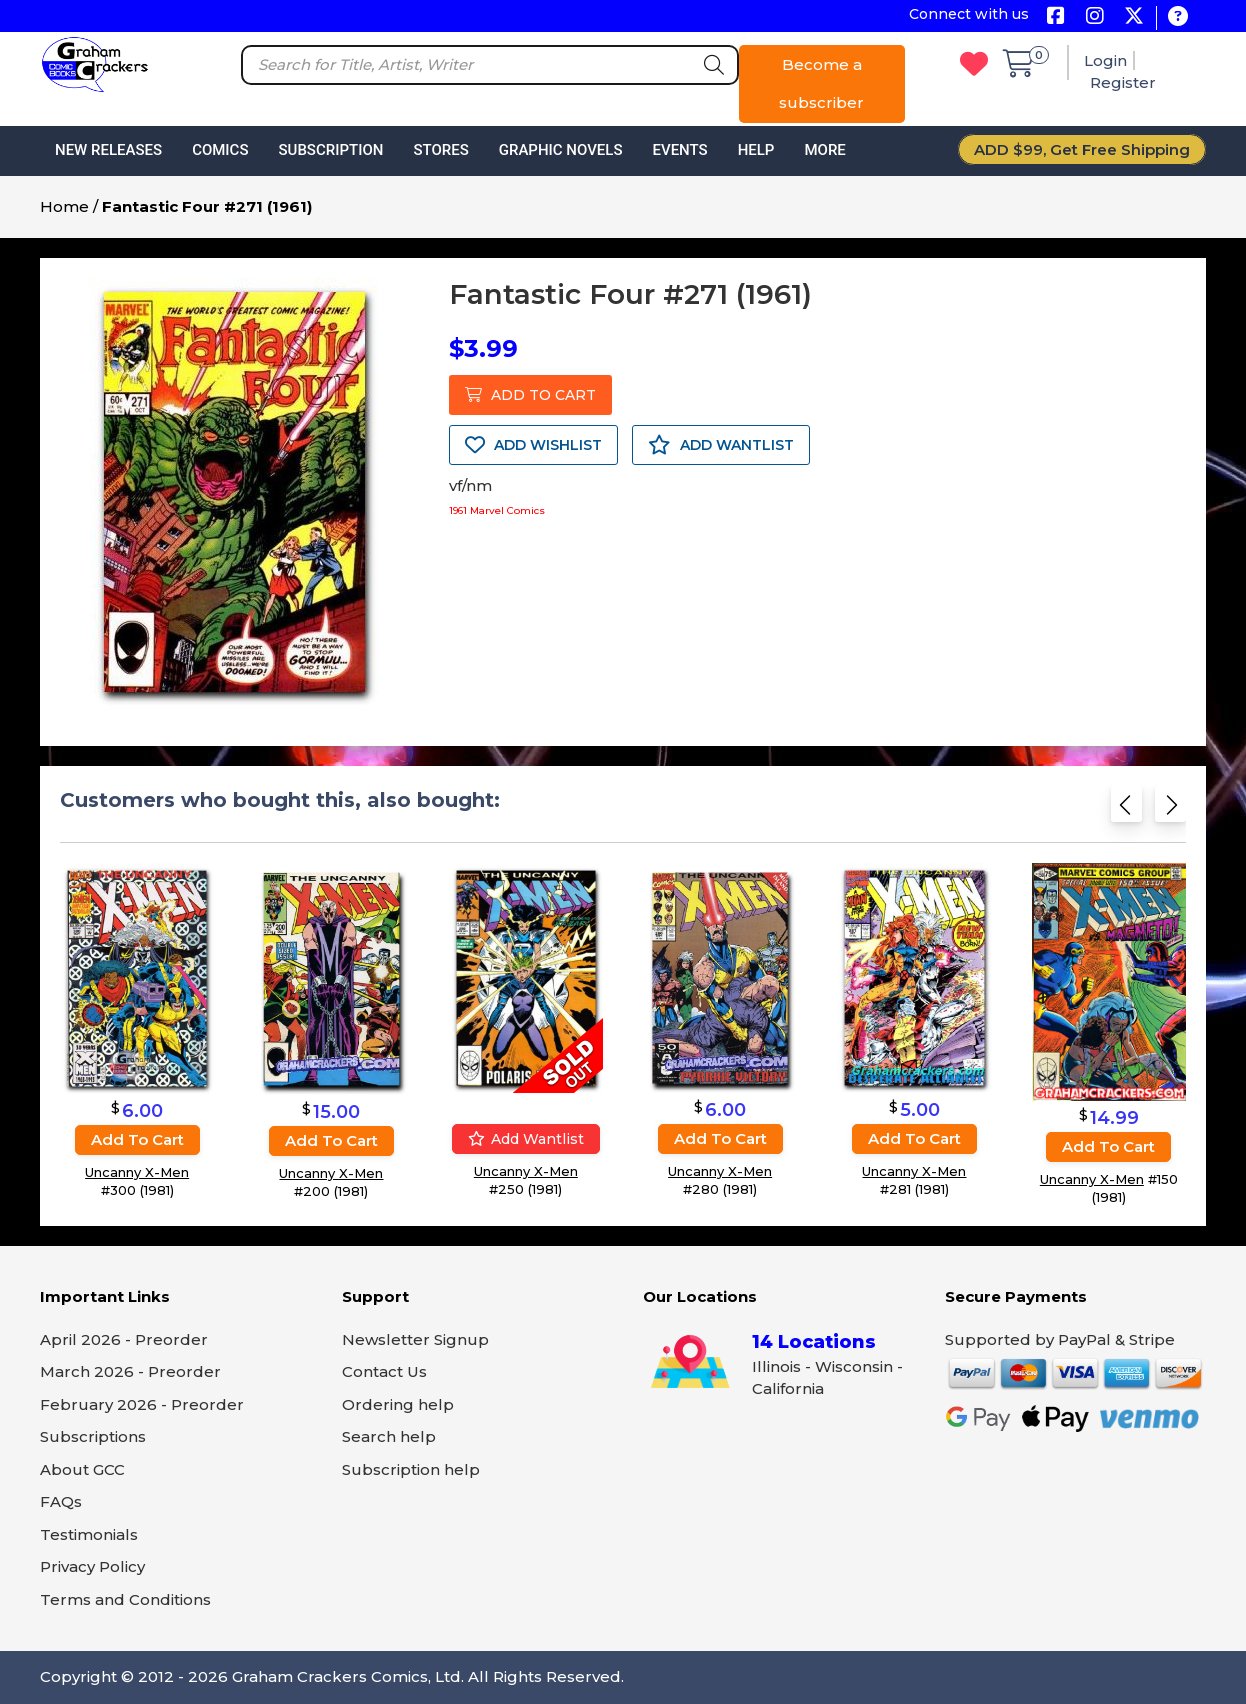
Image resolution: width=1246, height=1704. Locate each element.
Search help (389, 1436)
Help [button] (756, 150)
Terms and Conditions (125, 1599)
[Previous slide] (1126, 810)
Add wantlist (526, 1139)
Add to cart (137, 1139)
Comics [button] (220, 150)
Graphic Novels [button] (561, 150)
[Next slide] (1170, 810)
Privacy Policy (92, 1566)
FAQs (61, 1501)
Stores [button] (440, 150)
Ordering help (398, 1404)
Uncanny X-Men (137, 1172)
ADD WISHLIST (533, 445)
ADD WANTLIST (721, 445)
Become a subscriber (821, 83)
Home (64, 206)
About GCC (82, 1469)
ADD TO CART (530, 395)
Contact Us (384, 1371)
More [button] (824, 150)
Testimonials (89, 1534)
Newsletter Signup (415, 1339)
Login (1105, 60)
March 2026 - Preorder (130, 1371)
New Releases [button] (108, 150)
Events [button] (679, 150)
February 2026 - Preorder (142, 1404)
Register (1123, 82)
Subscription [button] (331, 150)
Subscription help (411, 1469)
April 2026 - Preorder (124, 1339)
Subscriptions (93, 1436)
